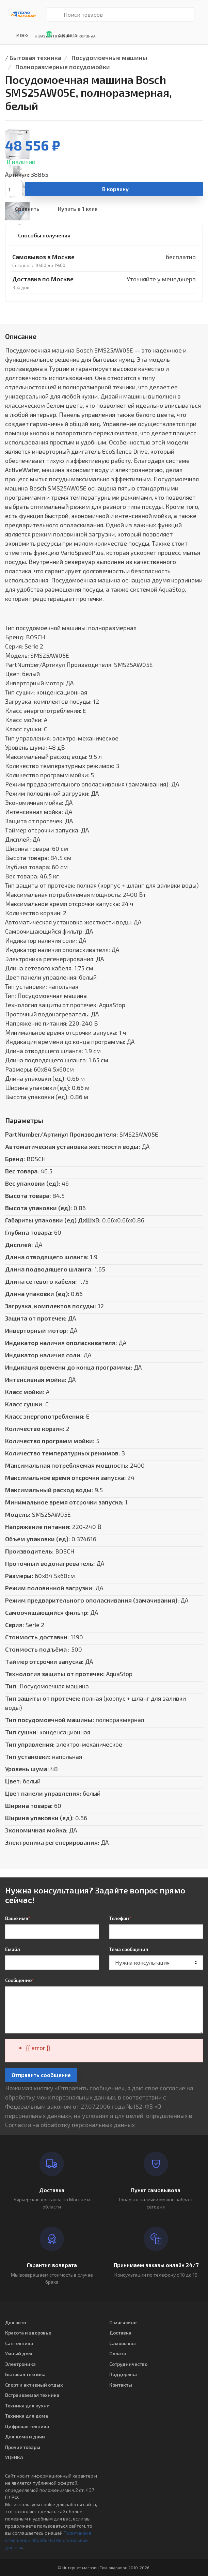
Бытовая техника (35, 57)
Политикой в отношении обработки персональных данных (48, 2540)
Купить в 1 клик (77, 208)
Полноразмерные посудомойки (62, 67)
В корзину (115, 189)
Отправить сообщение (41, 2075)
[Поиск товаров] (126, 14)
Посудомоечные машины (109, 57)
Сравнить (27, 208)
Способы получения (44, 235)
